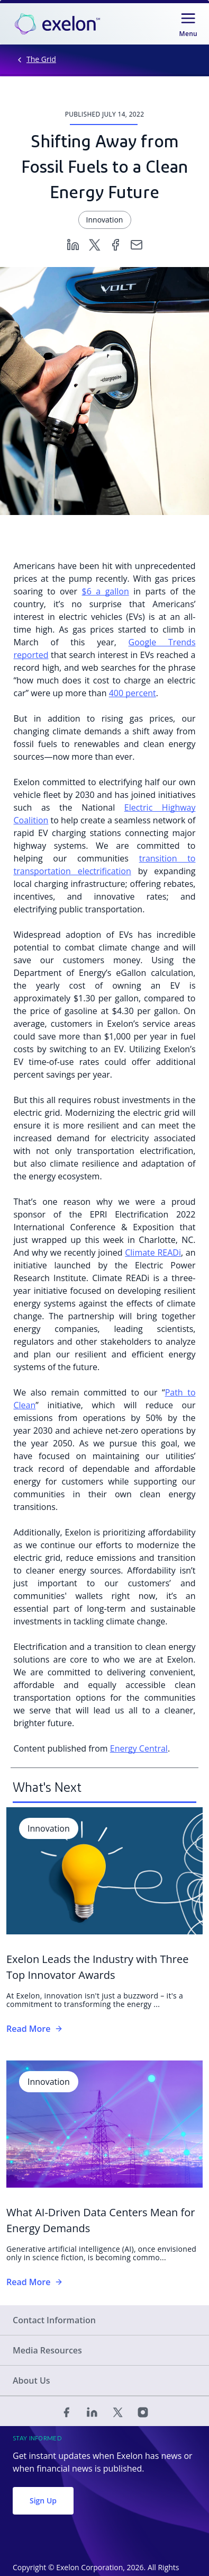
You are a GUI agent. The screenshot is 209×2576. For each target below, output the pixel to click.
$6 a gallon (105, 591)
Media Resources (47, 2350)
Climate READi (153, 1252)
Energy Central (139, 1748)
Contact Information (54, 2320)
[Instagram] (143, 2411)
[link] (57, 24)
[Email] (136, 244)
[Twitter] (94, 244)
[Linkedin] (73, 244)
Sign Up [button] (43, 2500)
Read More (34, 2029)
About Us (31, 2380)
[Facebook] (115, 244)
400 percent (132, 693)
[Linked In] (92, 2411)
